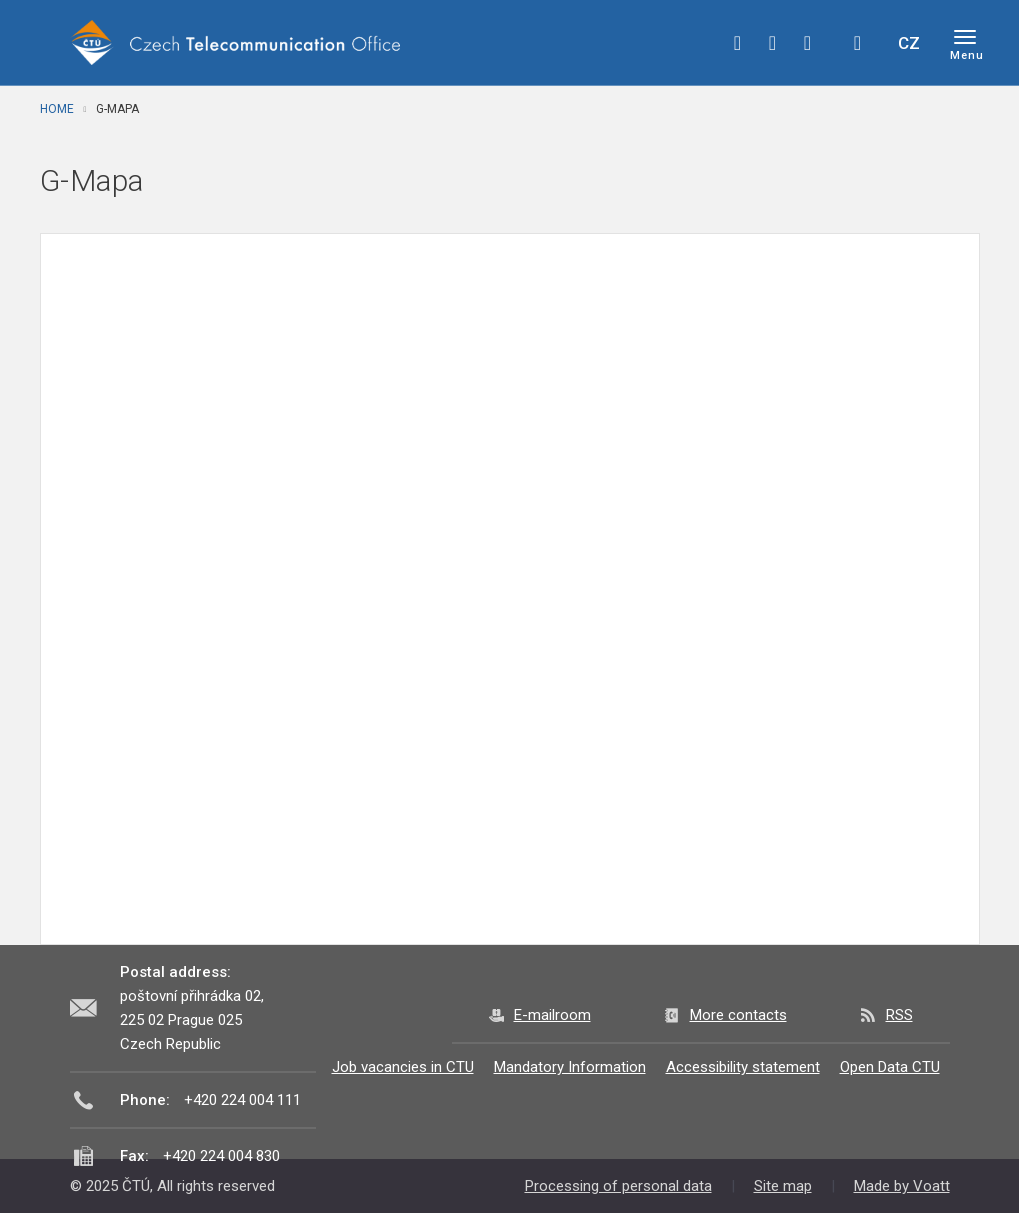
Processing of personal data (618, 1186)
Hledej (858, 43)
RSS (899, 1015)
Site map (783, 1186)
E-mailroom (552, 1015)
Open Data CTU (890, 1067)
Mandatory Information (570, 1067)
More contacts (738, 1015)
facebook (738, 43)
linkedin (808, 43)
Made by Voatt (902, 1186)
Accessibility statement (743, 1067)
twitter (773, 43)
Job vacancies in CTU (403, 1067)
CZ (909, 43)
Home (57, 109)
